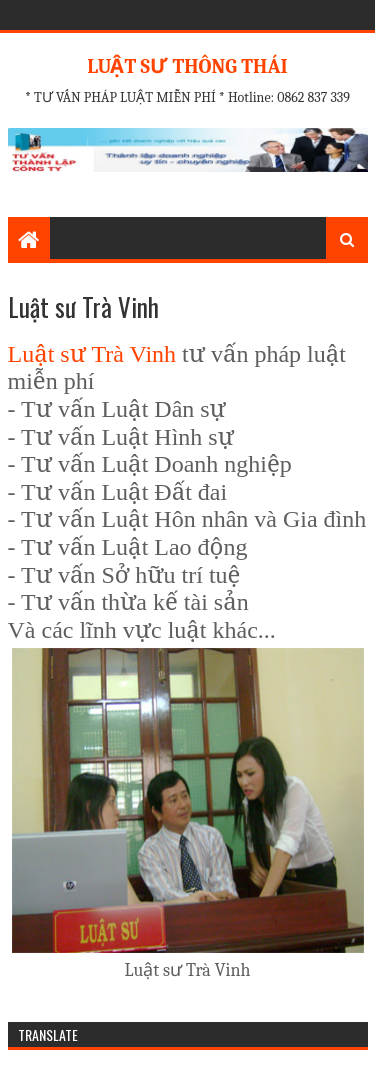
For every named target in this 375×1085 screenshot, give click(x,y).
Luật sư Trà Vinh (92, 354)
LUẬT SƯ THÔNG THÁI (187, 66)
